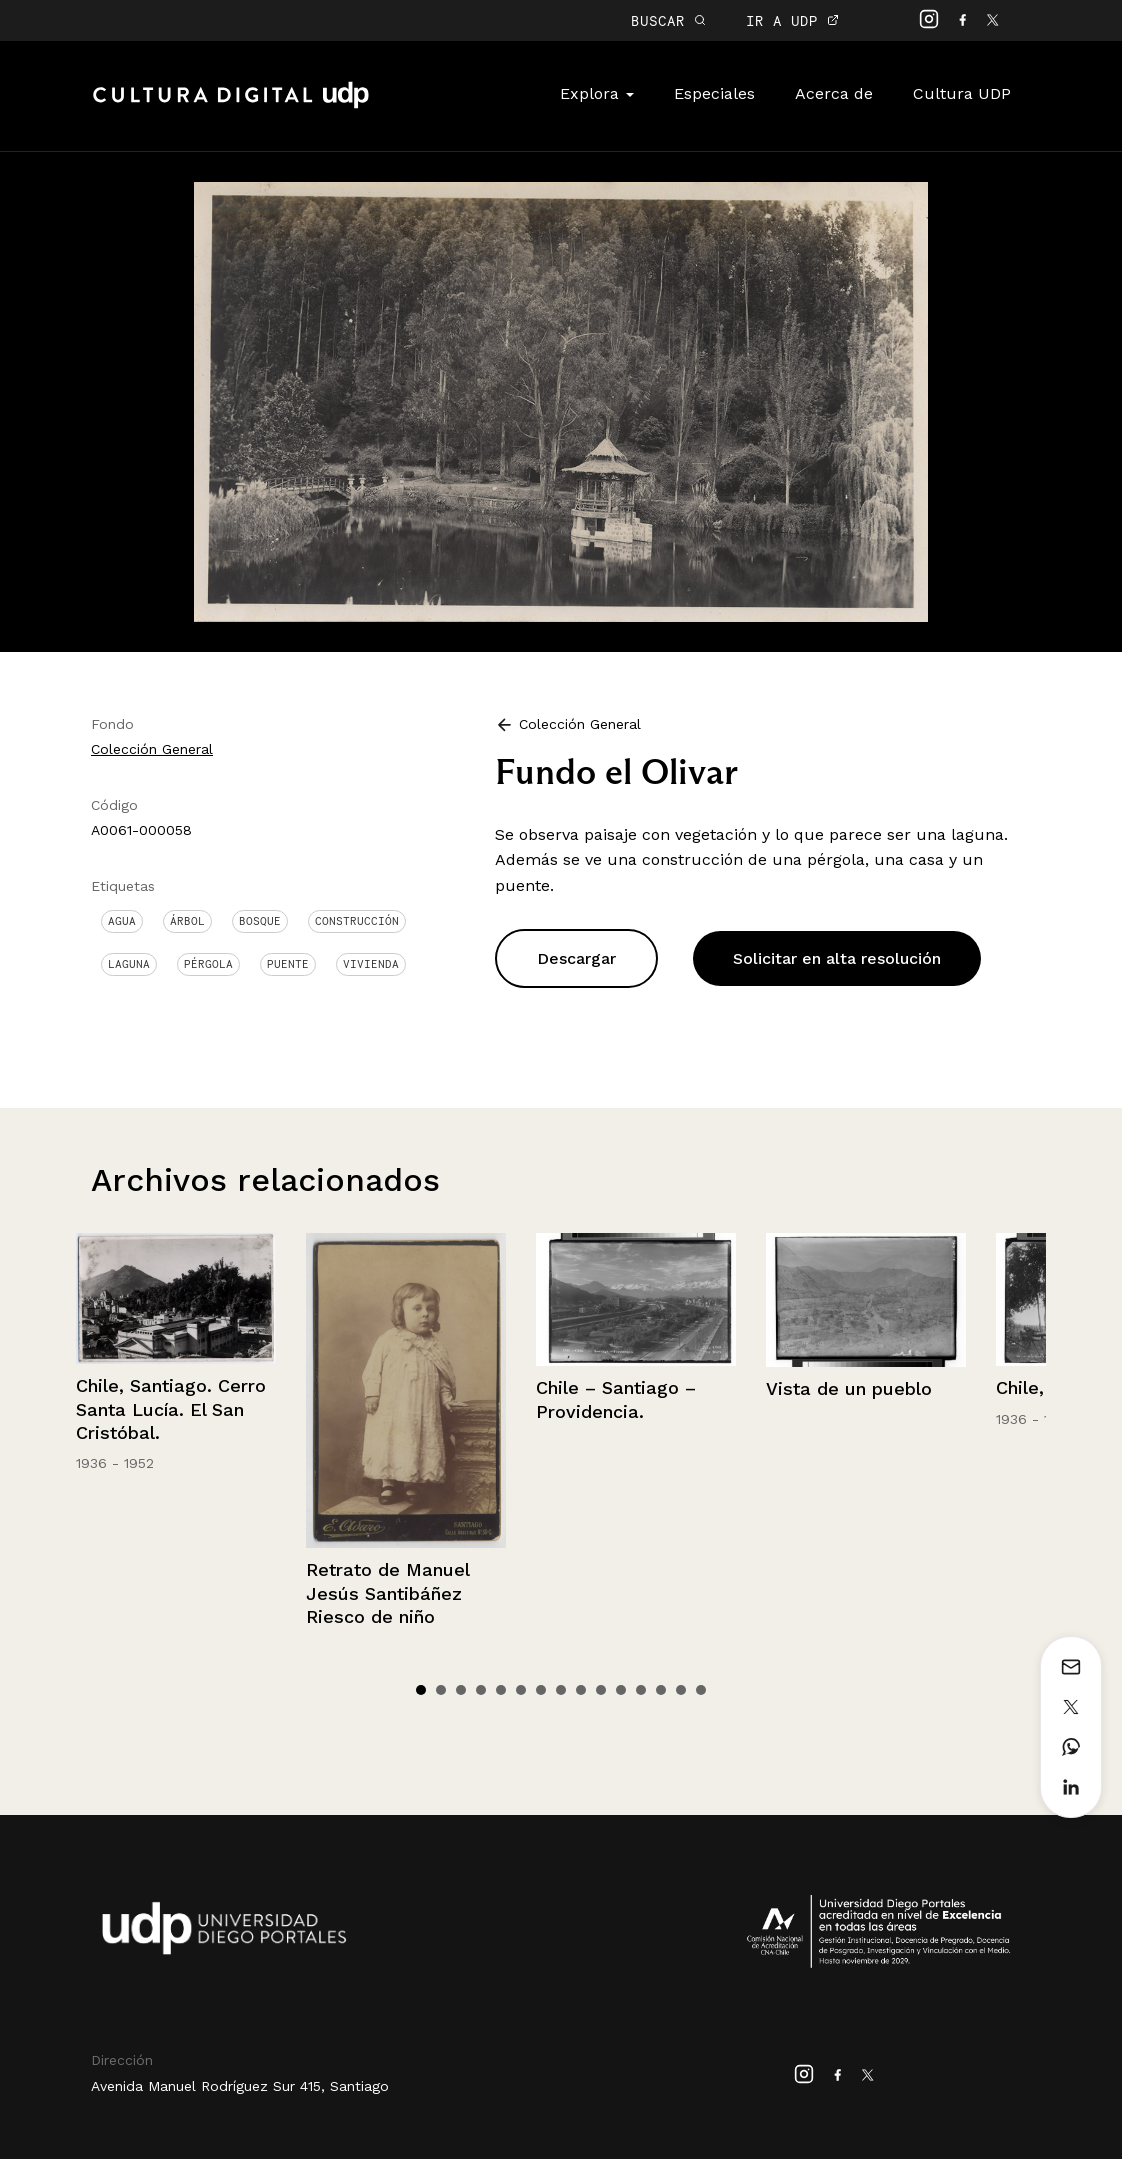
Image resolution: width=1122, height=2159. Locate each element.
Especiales (714, 93)
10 (601, 1690)
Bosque (260, 921)
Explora (597, 93)
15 (701, 1690)
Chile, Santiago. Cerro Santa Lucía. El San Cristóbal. (171, 1409)
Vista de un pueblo (849, 1388)
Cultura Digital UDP (231, 106)
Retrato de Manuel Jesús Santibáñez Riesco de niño (387, 1593)
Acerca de (834, 93)
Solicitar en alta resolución (837, 958)
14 (681, 1690)
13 (661, 1690)
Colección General (152, 749)
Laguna (129, 964)
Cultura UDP (962, 93)
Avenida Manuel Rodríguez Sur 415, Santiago (240, 2086)
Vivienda (371, 964)
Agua (122, 921)
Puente (288, 964)
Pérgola (208, 964)
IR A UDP (792, 20)
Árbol (187, 921)
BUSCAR (668, 20)
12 (641, 1690)
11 (621, 1690)
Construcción (357, 921)
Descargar (576, 958)
